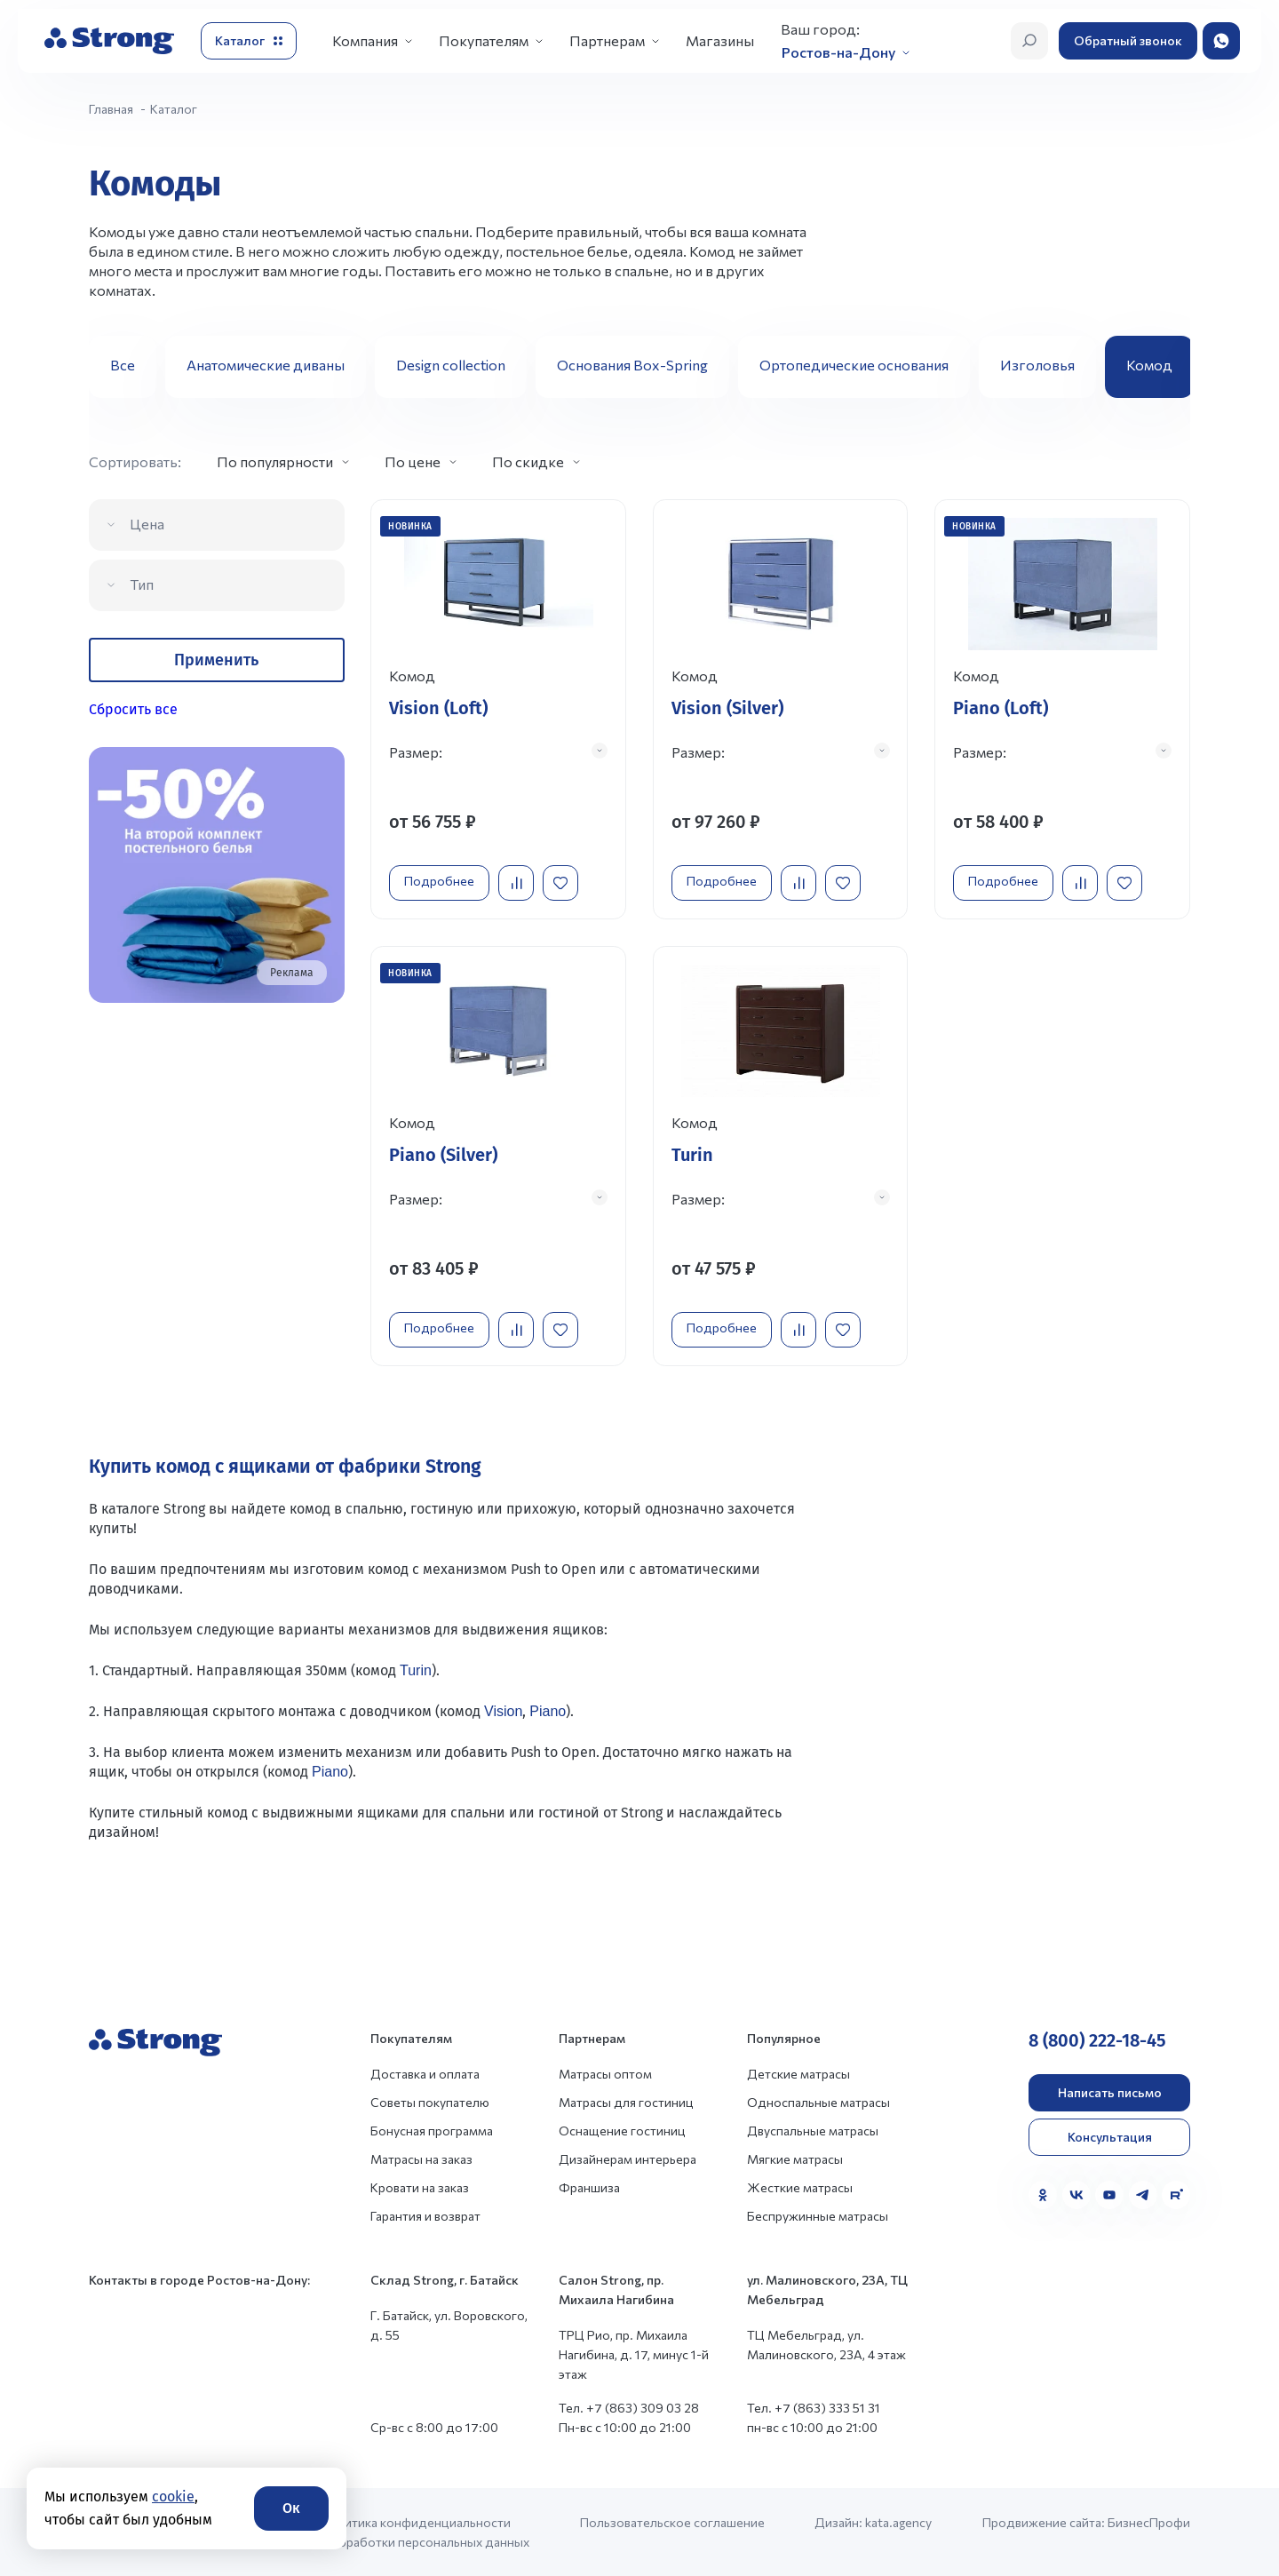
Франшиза (589, 2186)
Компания (365, 40)
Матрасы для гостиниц (626, 2101)
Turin (416, 1669)
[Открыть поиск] (1029, 41)
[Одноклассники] (1043, 2194)
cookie (173, 2496)
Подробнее (439, 880)
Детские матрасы (798, 2072)
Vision (503, 1710)
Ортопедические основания (854, 364)
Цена (147, 523)
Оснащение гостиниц (622, 2129)
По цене (413, 461)
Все (122, 364)
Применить (216, 660)
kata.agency (898, 2521)
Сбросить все (133, 709)
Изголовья (1037, 364)
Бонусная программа (431, 2129)
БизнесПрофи (1149, 2521)
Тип (142, 584)
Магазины (720, 40)
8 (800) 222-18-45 (1097, 2039)
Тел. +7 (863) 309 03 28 (629, 2406)
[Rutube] (1176, 2194)
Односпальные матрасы (818, 2101)
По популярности (275, 461)
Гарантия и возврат (425, 2214)
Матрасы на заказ (421, 2158)
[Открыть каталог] (249, 41)
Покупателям (483, 40)
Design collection (450, 364)
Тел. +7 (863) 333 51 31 (813, 2406)
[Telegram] (1143, 2194)
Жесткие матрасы (800, 2186)
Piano (547, 1710)
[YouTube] (1109, 2194)
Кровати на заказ (419, 2186)
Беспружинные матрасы (817, 2214)
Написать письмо (1110, 2091)
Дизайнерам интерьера (627, 2158)
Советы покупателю (429, 2101)
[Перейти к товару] (498, 709)
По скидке (528, 461)
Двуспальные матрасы (812, 2129)
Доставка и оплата (425, 2072)
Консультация (1110, 2135)
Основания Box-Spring (632, 364)
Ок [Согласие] (291, 2508)
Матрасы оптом (605, 2072)
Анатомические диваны (266, 364)
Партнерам (607, 40)
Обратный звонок (1128, 40)
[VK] (1076, 2194)
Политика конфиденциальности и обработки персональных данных (425, 2531)
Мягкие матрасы (795, 2158)
